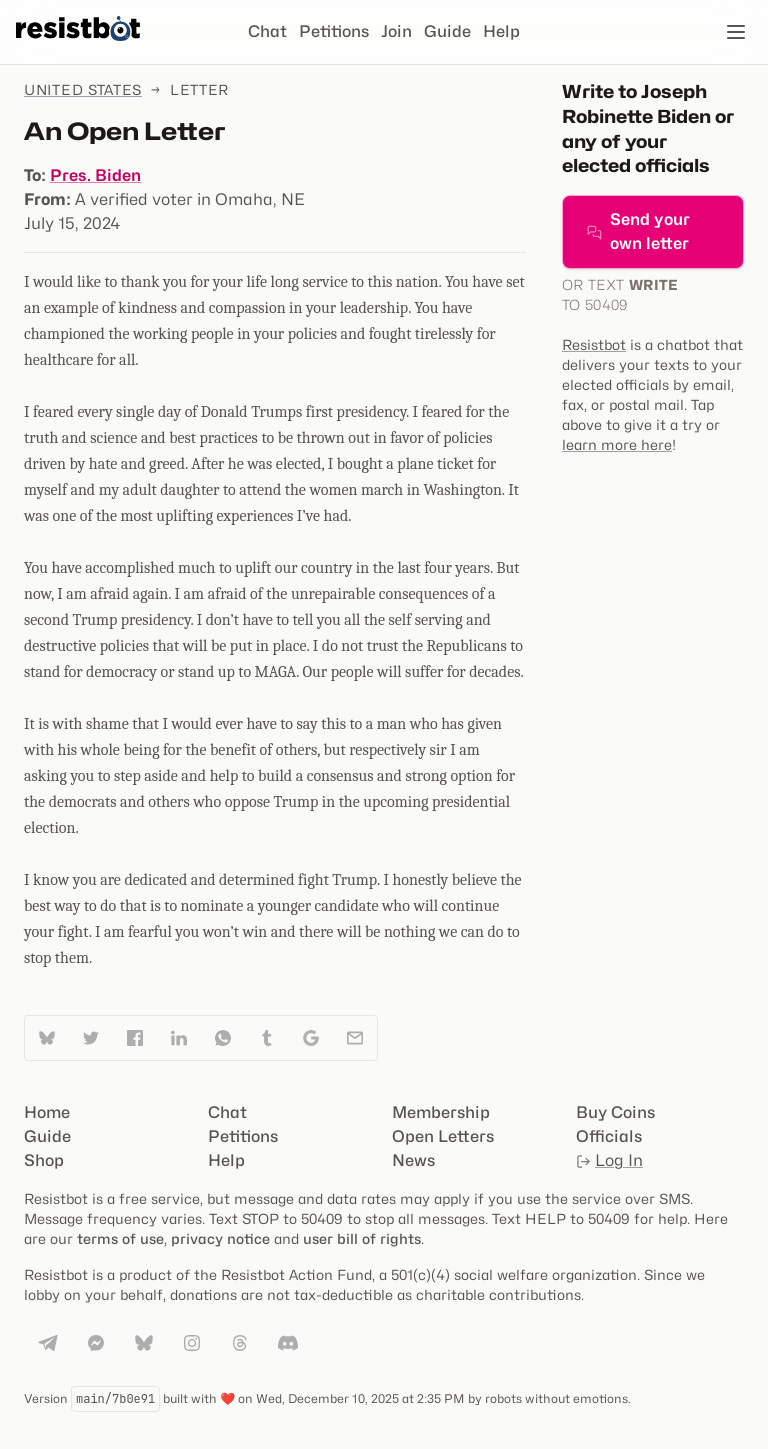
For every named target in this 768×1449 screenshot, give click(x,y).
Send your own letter (638, 231)
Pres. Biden (95, 175)
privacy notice (220, 1238)
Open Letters (443, 1136)
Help (501, 31)
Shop (44, 1160)
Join (396, 31)
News (413, 1160)
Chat (267, 31)
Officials (609, 1136)
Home (47, 1112)
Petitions (334, 31)
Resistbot (594, 344)
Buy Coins (615, 1112)
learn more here (617, 444)
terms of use (120, 1238)
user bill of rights (362, 1238)
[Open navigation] (736, 32)
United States (83, 89)
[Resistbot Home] (78, 48)
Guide (447, 31)
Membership (441, 1112)
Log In (609, 1160)
